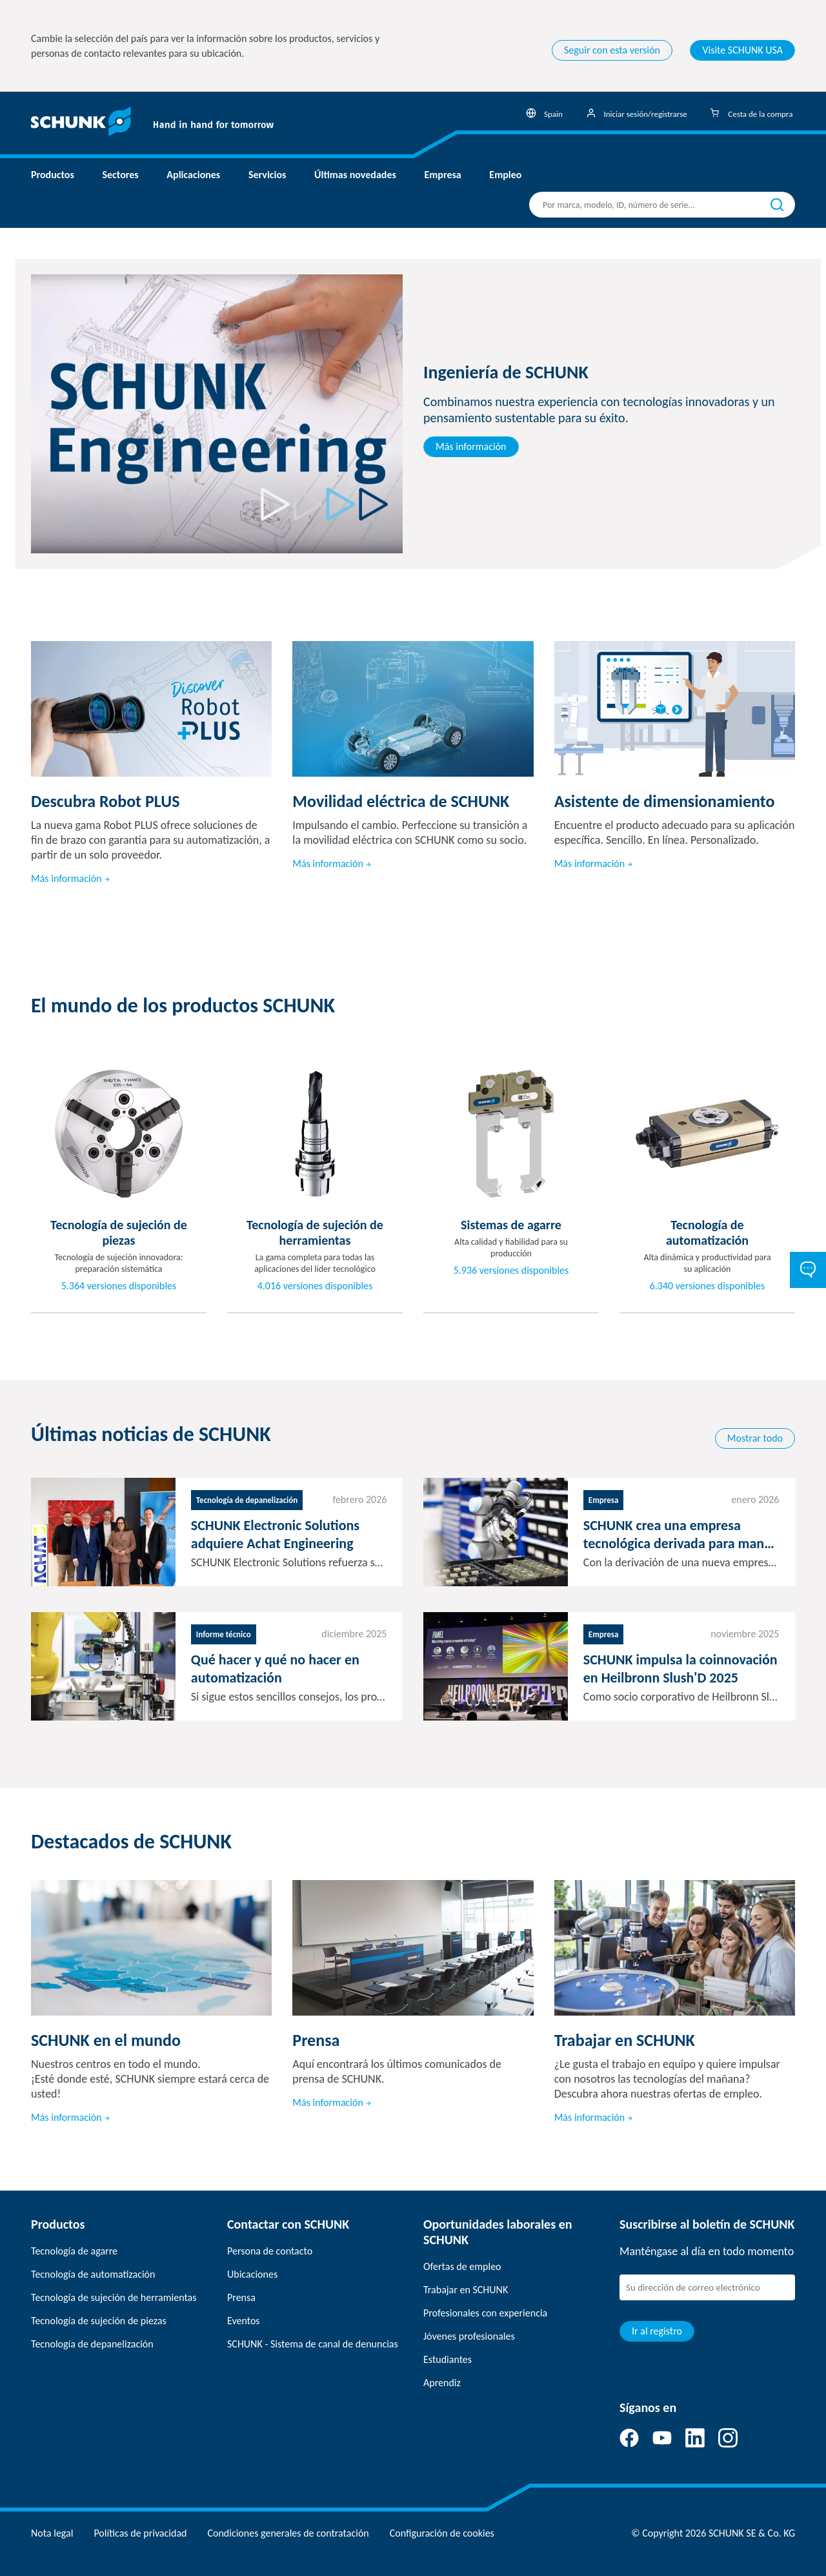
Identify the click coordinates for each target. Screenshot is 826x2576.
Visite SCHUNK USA (742, 50)
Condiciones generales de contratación (287, 2533)
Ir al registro (657, 2331)
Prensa (241, 2297)
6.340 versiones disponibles (707, 1286)
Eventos (243, 2321)
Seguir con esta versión (612, 50)
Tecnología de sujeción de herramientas (113, 2297)
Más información (471, 446)
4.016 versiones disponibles (315, 1286)
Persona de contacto (269, 2251)
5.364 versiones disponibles (119, 1286)
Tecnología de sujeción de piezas (98, 2321)
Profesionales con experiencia (485, 2313)
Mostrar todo (755, 1438)
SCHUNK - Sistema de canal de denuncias (312, 2344)
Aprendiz (442, 2383)
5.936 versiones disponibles (511, 1270)
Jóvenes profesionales (469, 2336)
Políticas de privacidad (140, 2533)
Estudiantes (447, 2359)
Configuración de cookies (442, 2533)
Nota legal (52, 2533)
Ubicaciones (252, 2274)
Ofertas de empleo (462, 2266)
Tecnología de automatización (93, 2274)
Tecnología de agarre (74, 2251)
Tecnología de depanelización (92, 2344)
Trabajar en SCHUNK (465, 2290)
